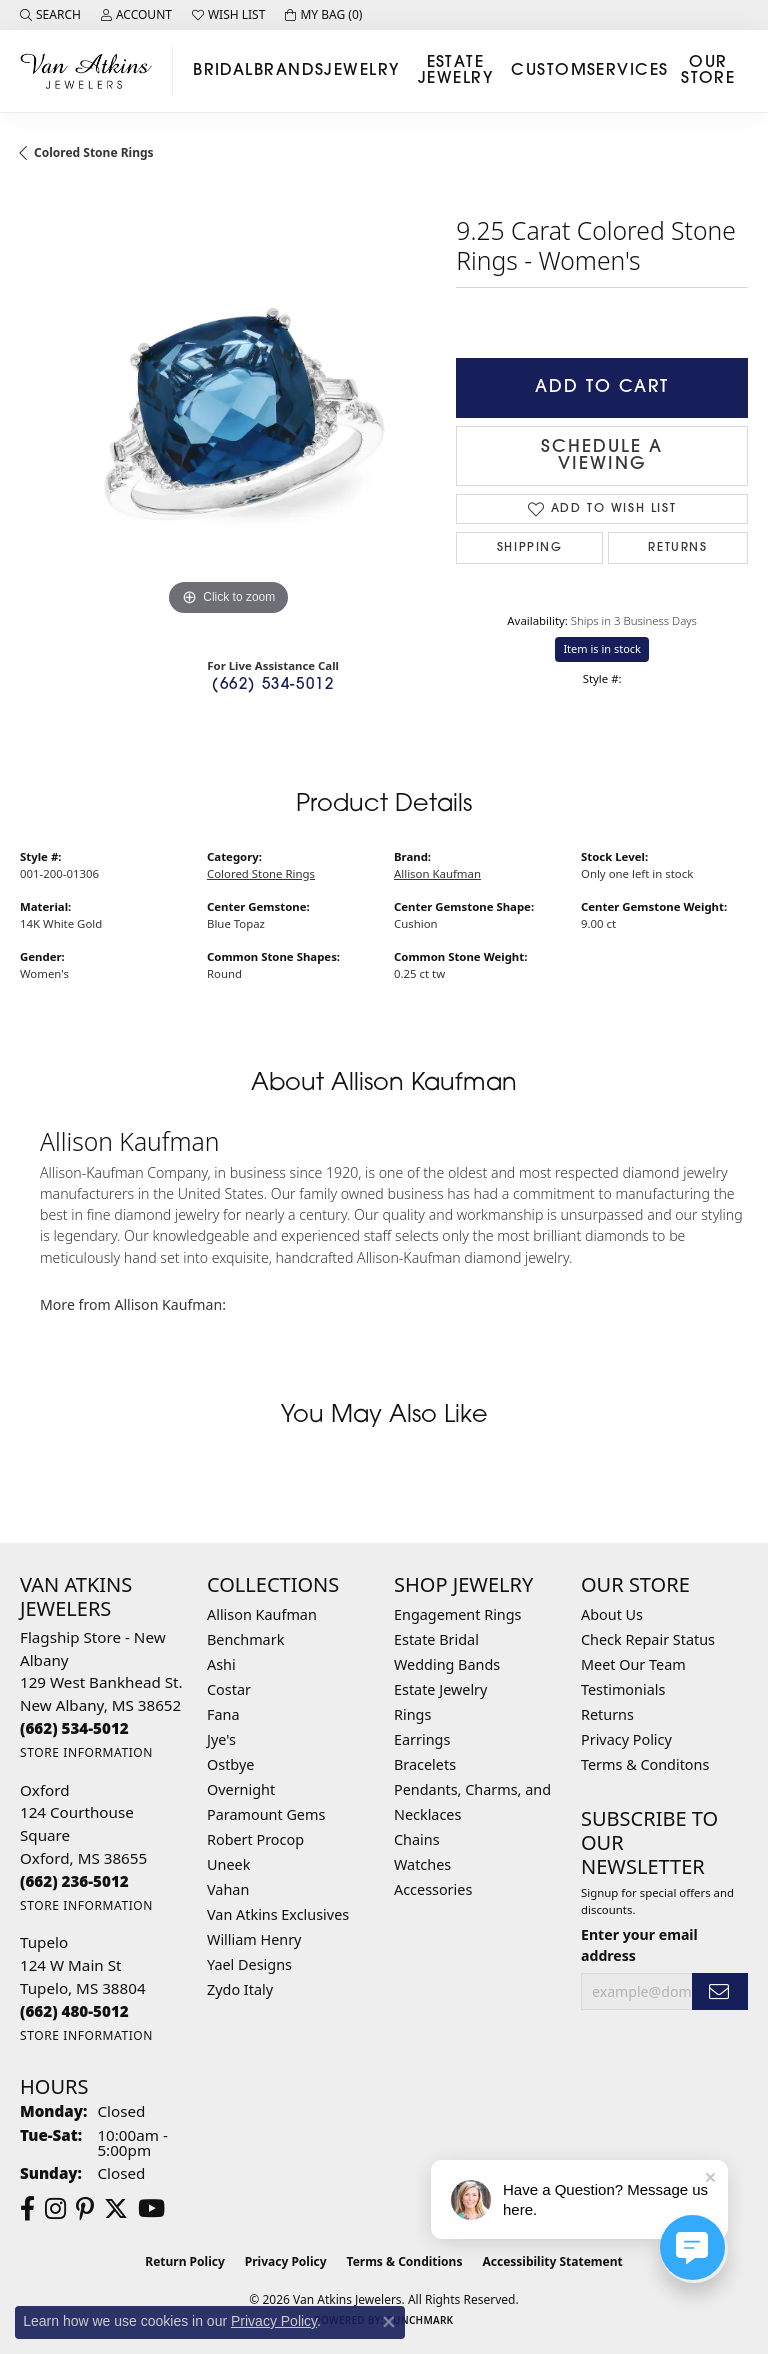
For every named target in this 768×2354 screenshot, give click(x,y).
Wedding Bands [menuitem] (447, 1664)
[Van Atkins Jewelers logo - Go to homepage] (91, 70)
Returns (677, 548)
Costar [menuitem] (229, 1689)
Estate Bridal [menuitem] (436, 1639)
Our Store (708, 71)
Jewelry (361, 71)
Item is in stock (602, 648)
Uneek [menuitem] (228, 1864)
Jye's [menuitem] (221, 1739)
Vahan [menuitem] (228, 1889)
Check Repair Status (648, 1639)
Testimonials (623, 1689)
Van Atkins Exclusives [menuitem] (278, 1914)
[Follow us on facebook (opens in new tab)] (27, 2209)
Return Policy (185, 2261)
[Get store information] (86, 1752)
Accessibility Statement (552, 2261)
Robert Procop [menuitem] (255, 1839)
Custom (549, 71)
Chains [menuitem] (417, 1839)
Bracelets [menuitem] (425, 1764)
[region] (228, 413)
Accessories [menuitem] (433, 1889)
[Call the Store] (74, 1728)
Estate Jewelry (455, 71)
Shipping (530, 548)
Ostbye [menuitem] (230, 1764)
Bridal (223, 71)
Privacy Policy (626, 1739)
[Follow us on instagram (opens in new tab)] (55, 2209)
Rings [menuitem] (412, 1714)
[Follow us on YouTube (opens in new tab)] (151, 2209)
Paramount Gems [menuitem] (266, 1814)
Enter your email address (639, 1945)
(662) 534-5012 (273, 685)
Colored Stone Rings (94, 152)
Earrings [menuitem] (422, 1739)
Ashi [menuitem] (221, 1664)
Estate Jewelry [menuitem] (440, 1689)
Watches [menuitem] (422, 1864)
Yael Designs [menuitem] (249, 1964)
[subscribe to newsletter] (720, 1991)
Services (628, 71)
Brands (289, 71)
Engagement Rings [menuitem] (458, 1614)
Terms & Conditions (405, 2261)
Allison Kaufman (437, 873)
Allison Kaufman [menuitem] (262, 1614)
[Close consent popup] (389, 2322)
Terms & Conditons (645, 1764)
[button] (50, 15)
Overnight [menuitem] (241, 1789)
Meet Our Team (633, 1664)
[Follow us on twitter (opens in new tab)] (116, 2209)
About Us (612, 1614)
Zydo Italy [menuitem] (240, 1989)
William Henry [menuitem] (254, 1939)
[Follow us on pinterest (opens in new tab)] (85, 2209)
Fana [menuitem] (223, 1714)
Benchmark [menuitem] (245, 1639)
